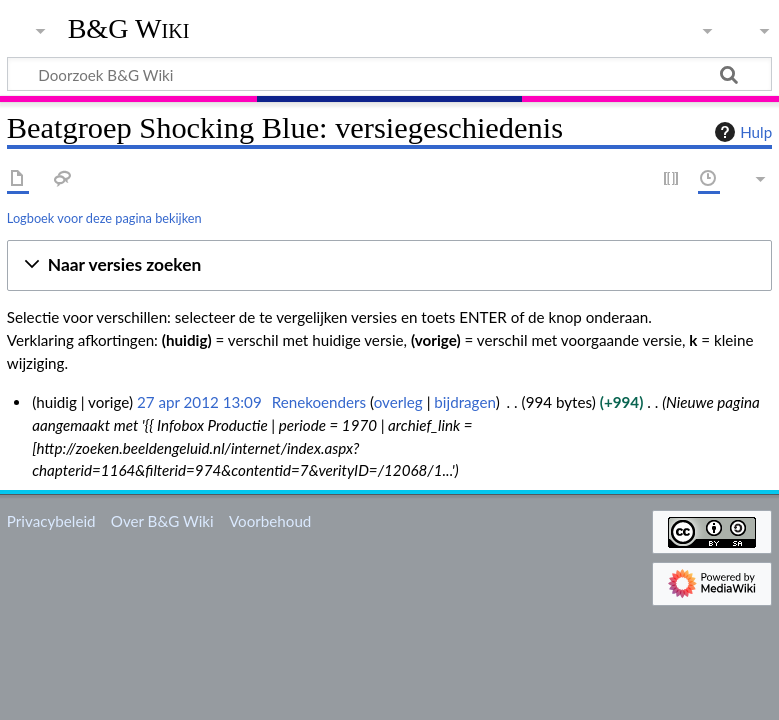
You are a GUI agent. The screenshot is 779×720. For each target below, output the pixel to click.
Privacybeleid (51, 521)
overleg (398, 402)
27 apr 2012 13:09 (199, 402)
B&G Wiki (129, 29)
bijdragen (464, 402)
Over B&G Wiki (162, 521)
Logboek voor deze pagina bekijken (104, 218)
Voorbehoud (270, 521)
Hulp (741, 132)
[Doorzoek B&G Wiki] (389, 74)
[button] (389, 265)
